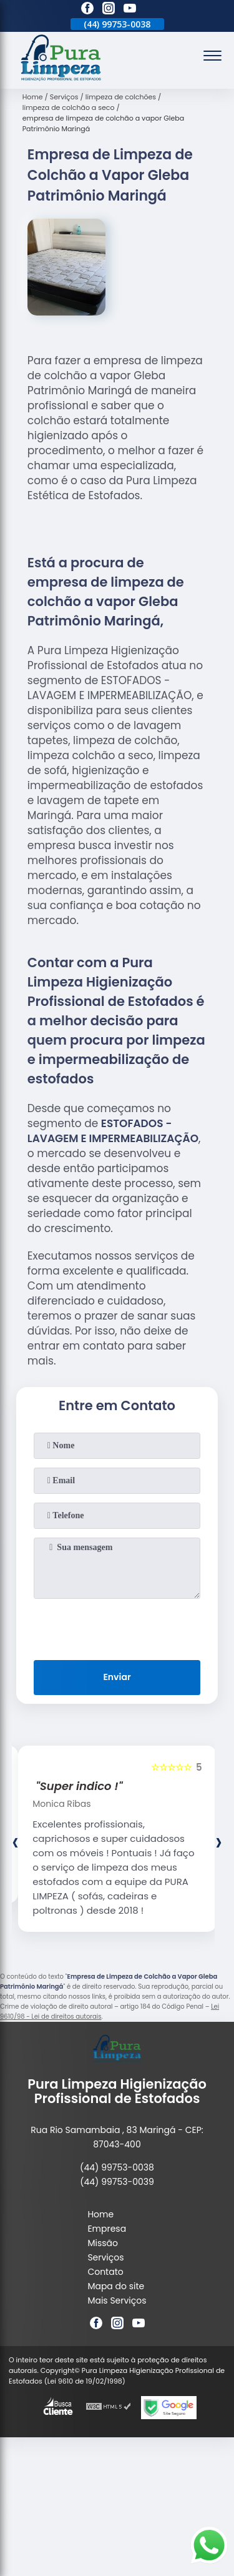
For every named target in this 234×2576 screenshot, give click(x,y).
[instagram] (108, 10)
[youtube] (130, 10)
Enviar (116, 1677)
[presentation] (117, 1627)
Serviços (105, 2257)
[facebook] (87, 10)
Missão (102, 2243)
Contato (105, 2271)
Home (100, 2214)
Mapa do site (115, 2286)
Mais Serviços (116, 2300)
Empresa (106, 2228)
